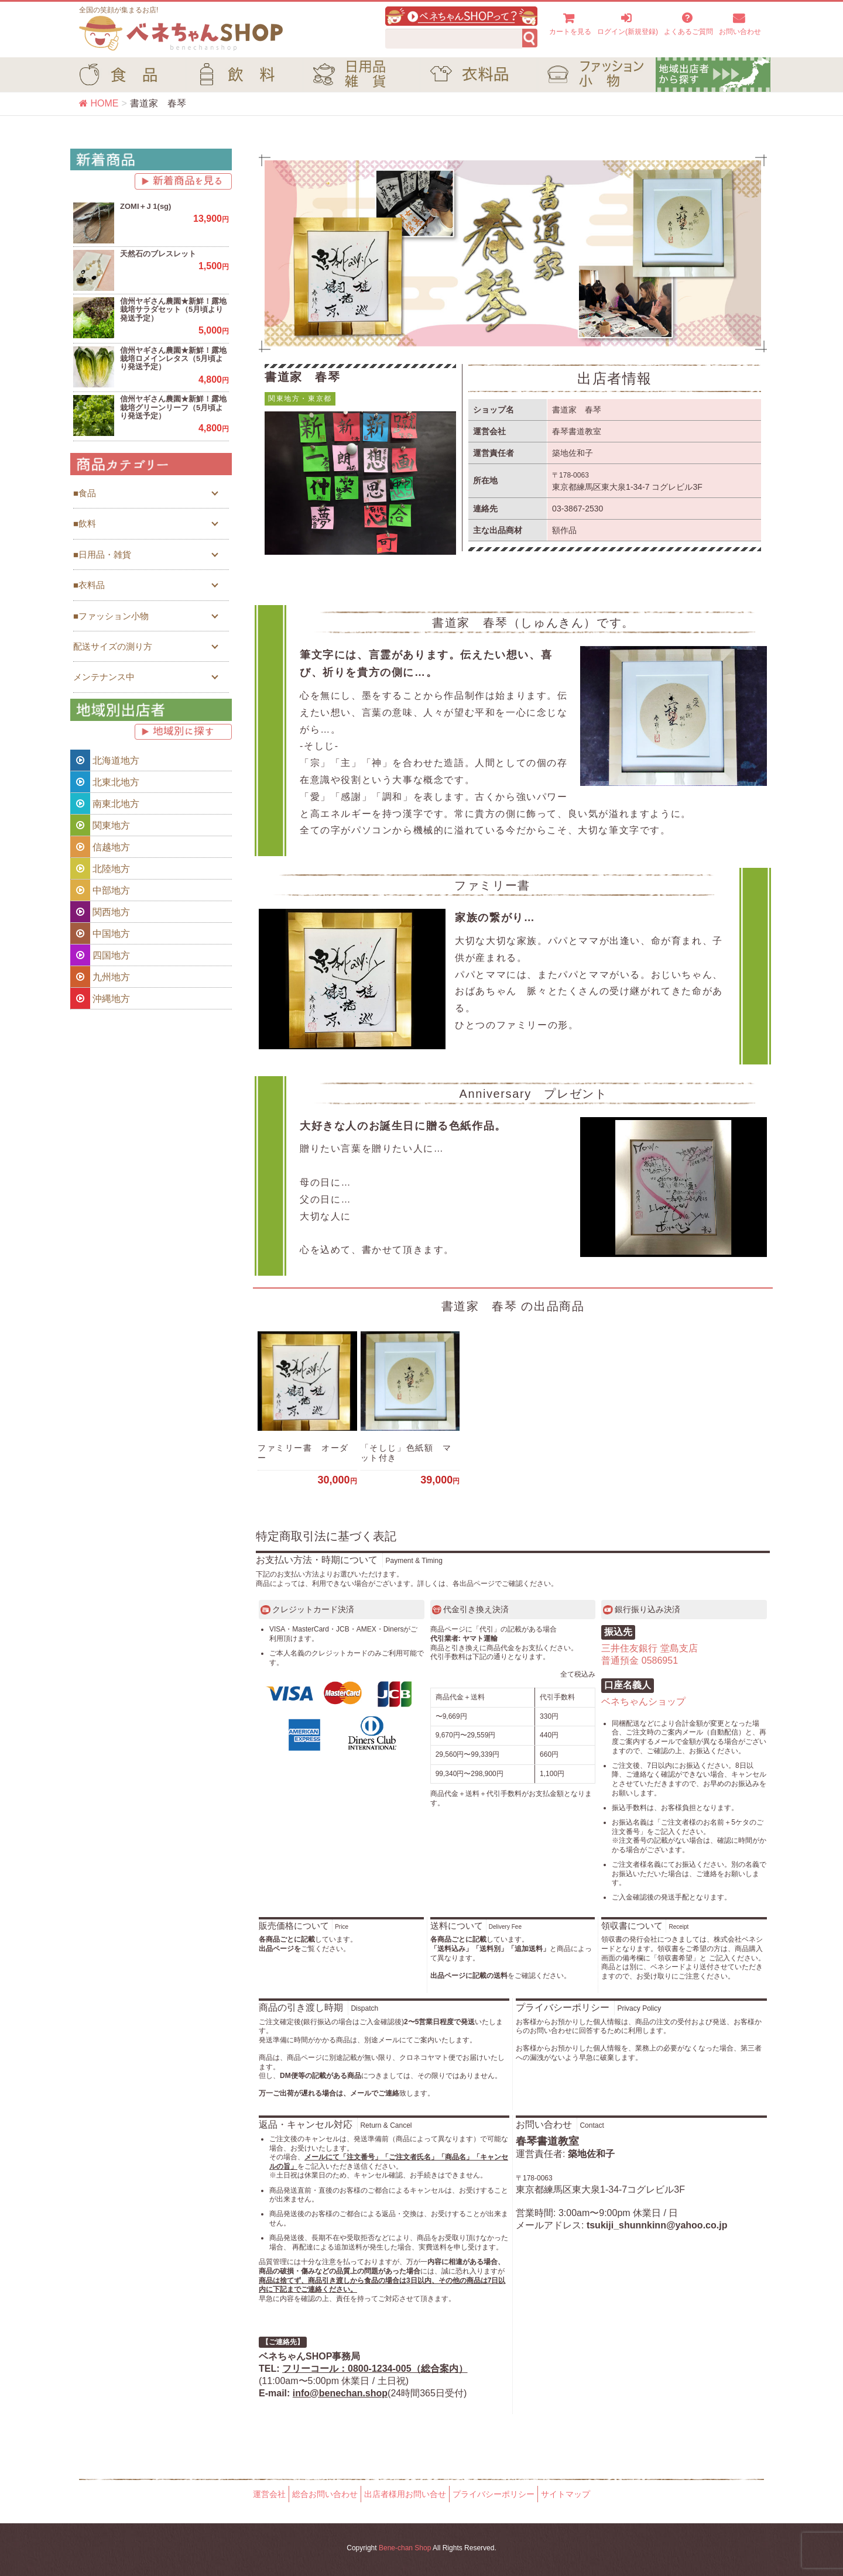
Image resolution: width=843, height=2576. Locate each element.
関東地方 (100, 825)
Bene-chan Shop (405, 2548)
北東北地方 (104, 781)
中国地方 (100, 933)
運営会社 (269, 2494)
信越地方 (100, 846)
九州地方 (100, 976)
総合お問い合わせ (325, 2494)
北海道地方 (104, 760)
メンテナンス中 (104, 677)
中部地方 (100, 890)
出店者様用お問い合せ (405, 2494)
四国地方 (100, 955)
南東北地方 (104, 803)
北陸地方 (100, 868)
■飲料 (84, 523)
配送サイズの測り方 (112, 646)
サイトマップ (565, 2494)
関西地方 (100, 911)
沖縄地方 (100, 998)
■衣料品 (89, 585)
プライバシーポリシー (493, 2494)
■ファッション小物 (111, 616)
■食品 (84, 493)
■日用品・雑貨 (102, 554)
